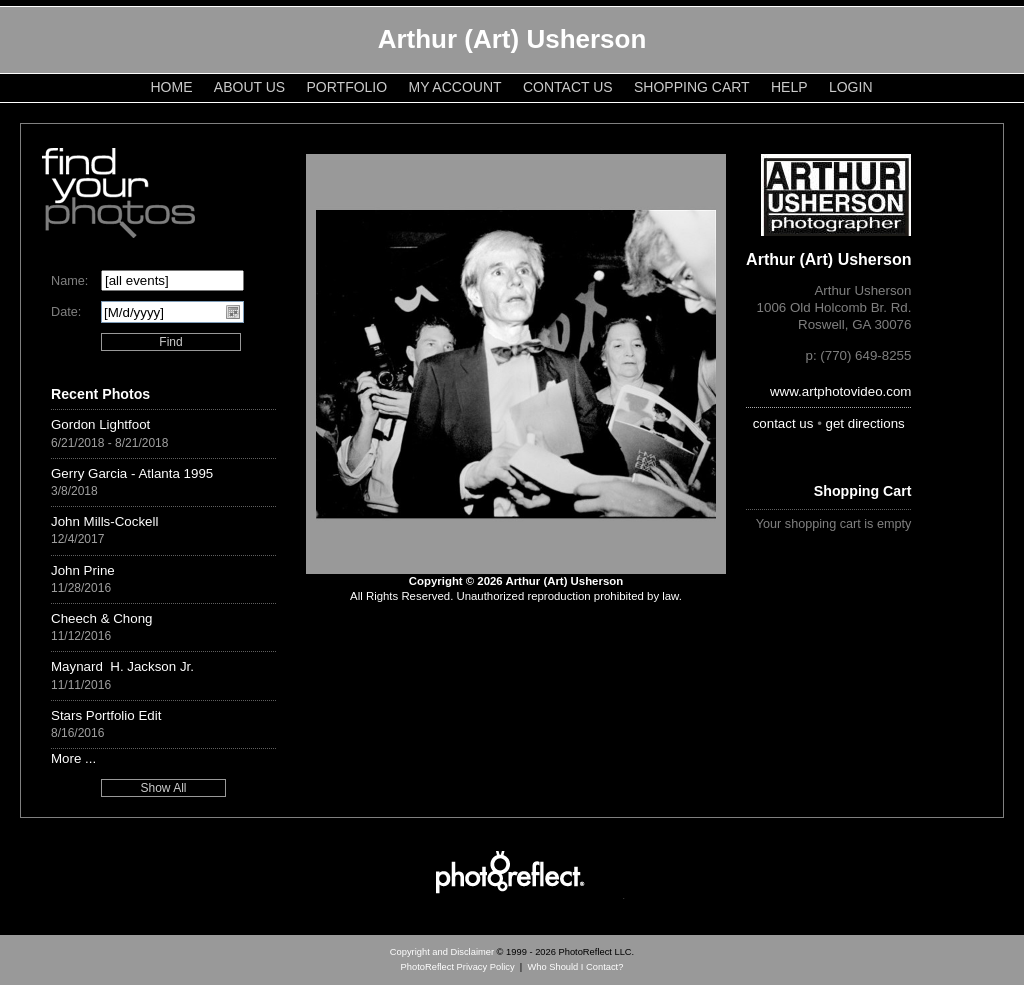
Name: (69, 281)
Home (172, 87)
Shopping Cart (692, 87)
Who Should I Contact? (575, 967)
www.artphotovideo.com (841, 391)
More (66, 758)
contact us (783, 423)
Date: (66, 312)
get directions (865, 423)
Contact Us (568, 87)
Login (851, 87)
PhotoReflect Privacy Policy (458, 967)
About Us (249, 87)
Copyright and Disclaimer (443, 952)
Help (789, 87)
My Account (455, 87)
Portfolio (347, 87)
